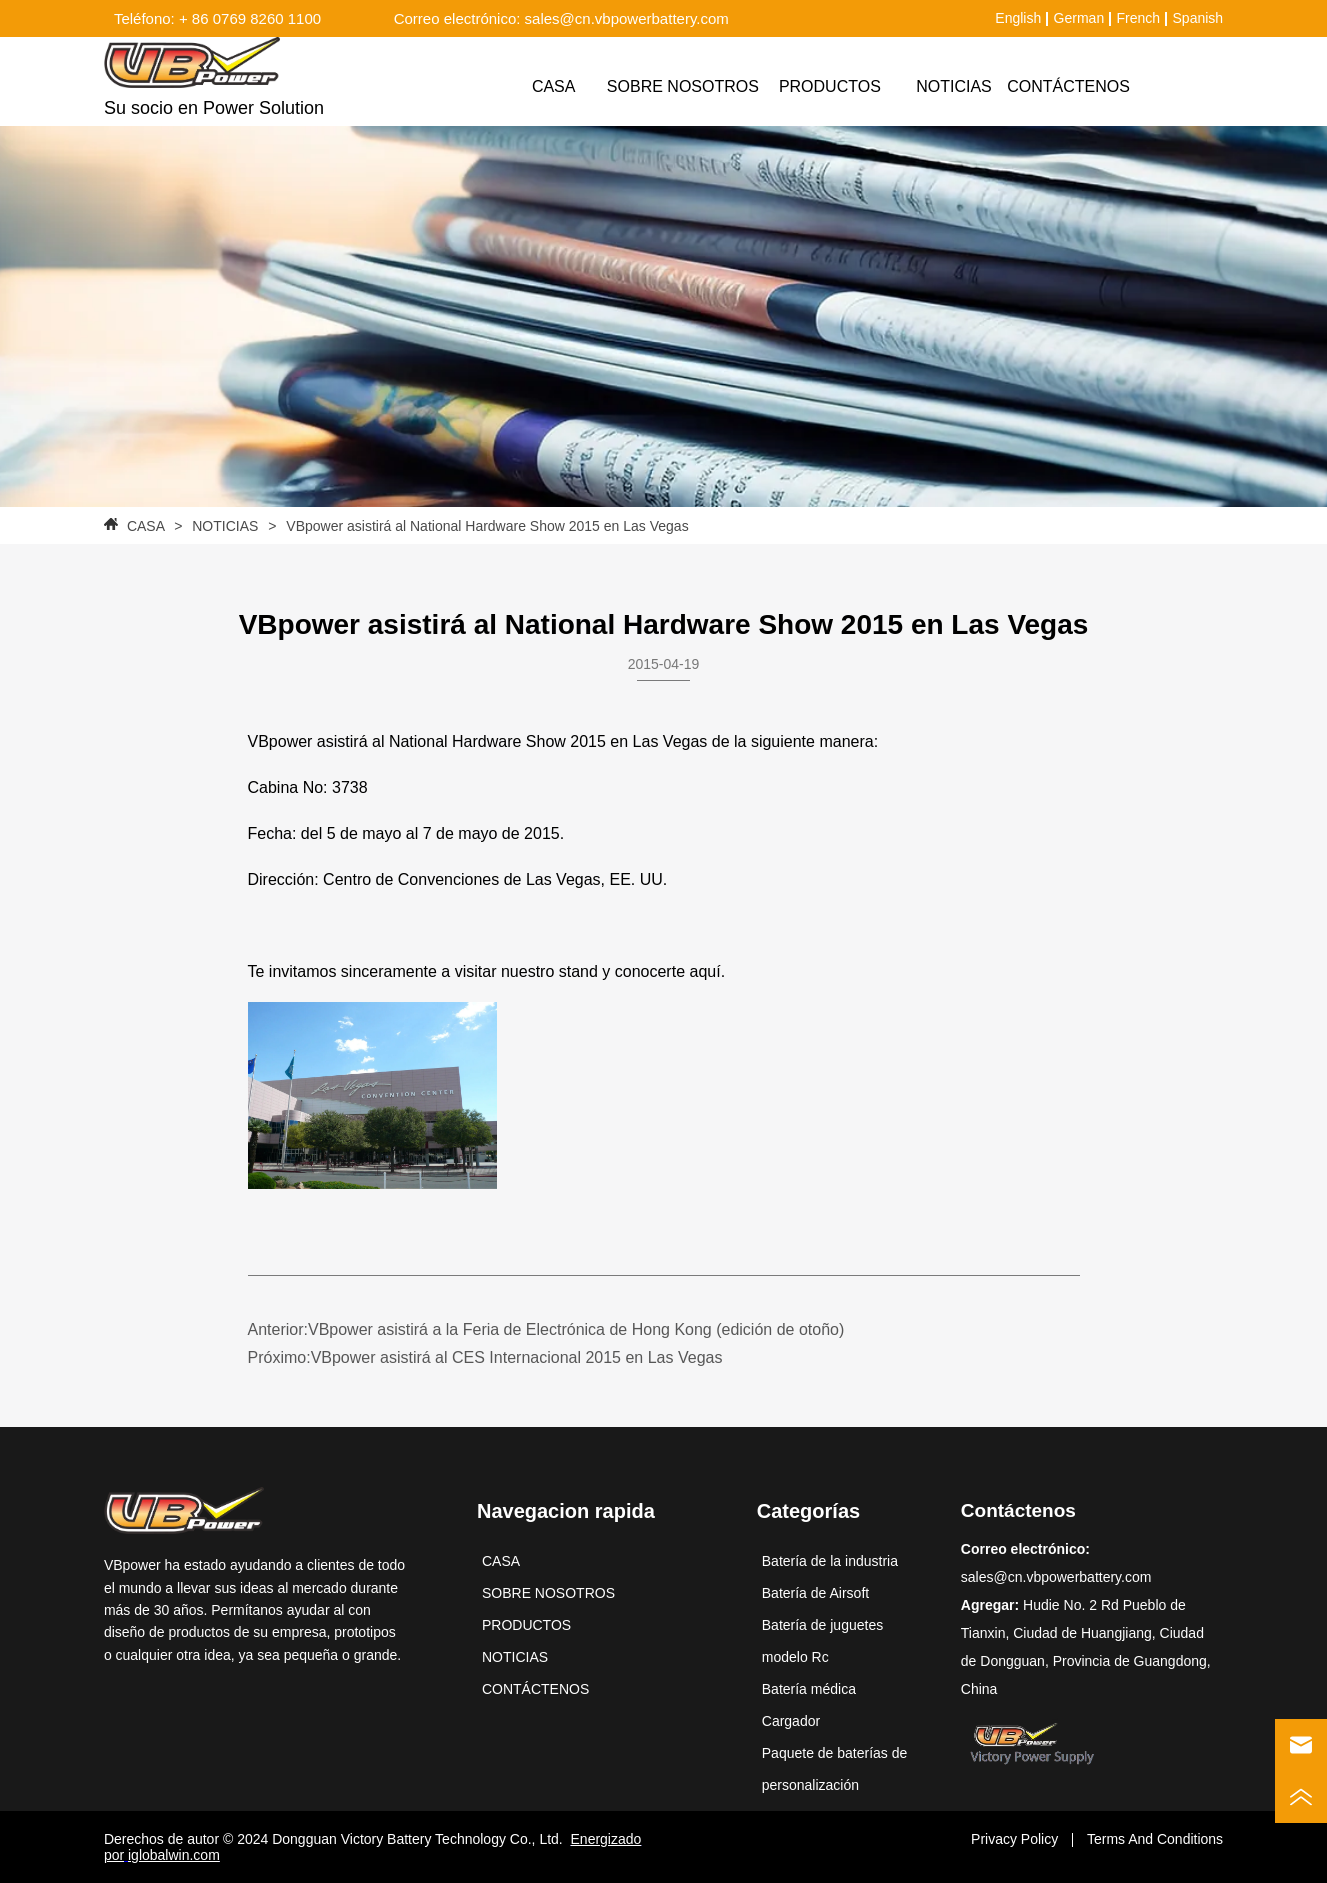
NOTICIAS (225, 526)
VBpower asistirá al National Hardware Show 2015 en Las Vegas (485, 526)
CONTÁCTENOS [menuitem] (1068, 86)
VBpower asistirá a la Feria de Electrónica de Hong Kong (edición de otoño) (576, 1329)
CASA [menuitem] (554, 86)
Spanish (1198, 18)
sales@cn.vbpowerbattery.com (1056, 1577)
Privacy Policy (1014, 1839)
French (1139, 18)
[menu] (815, 87)
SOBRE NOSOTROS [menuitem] (683, 86)
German (1079, 18)
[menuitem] (830, 87)
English (1018, 18)
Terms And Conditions (1155, 1839)
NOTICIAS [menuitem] (954, 86)
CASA (145, 526)
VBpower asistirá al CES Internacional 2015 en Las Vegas (517, 1357)
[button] (830, 87)
